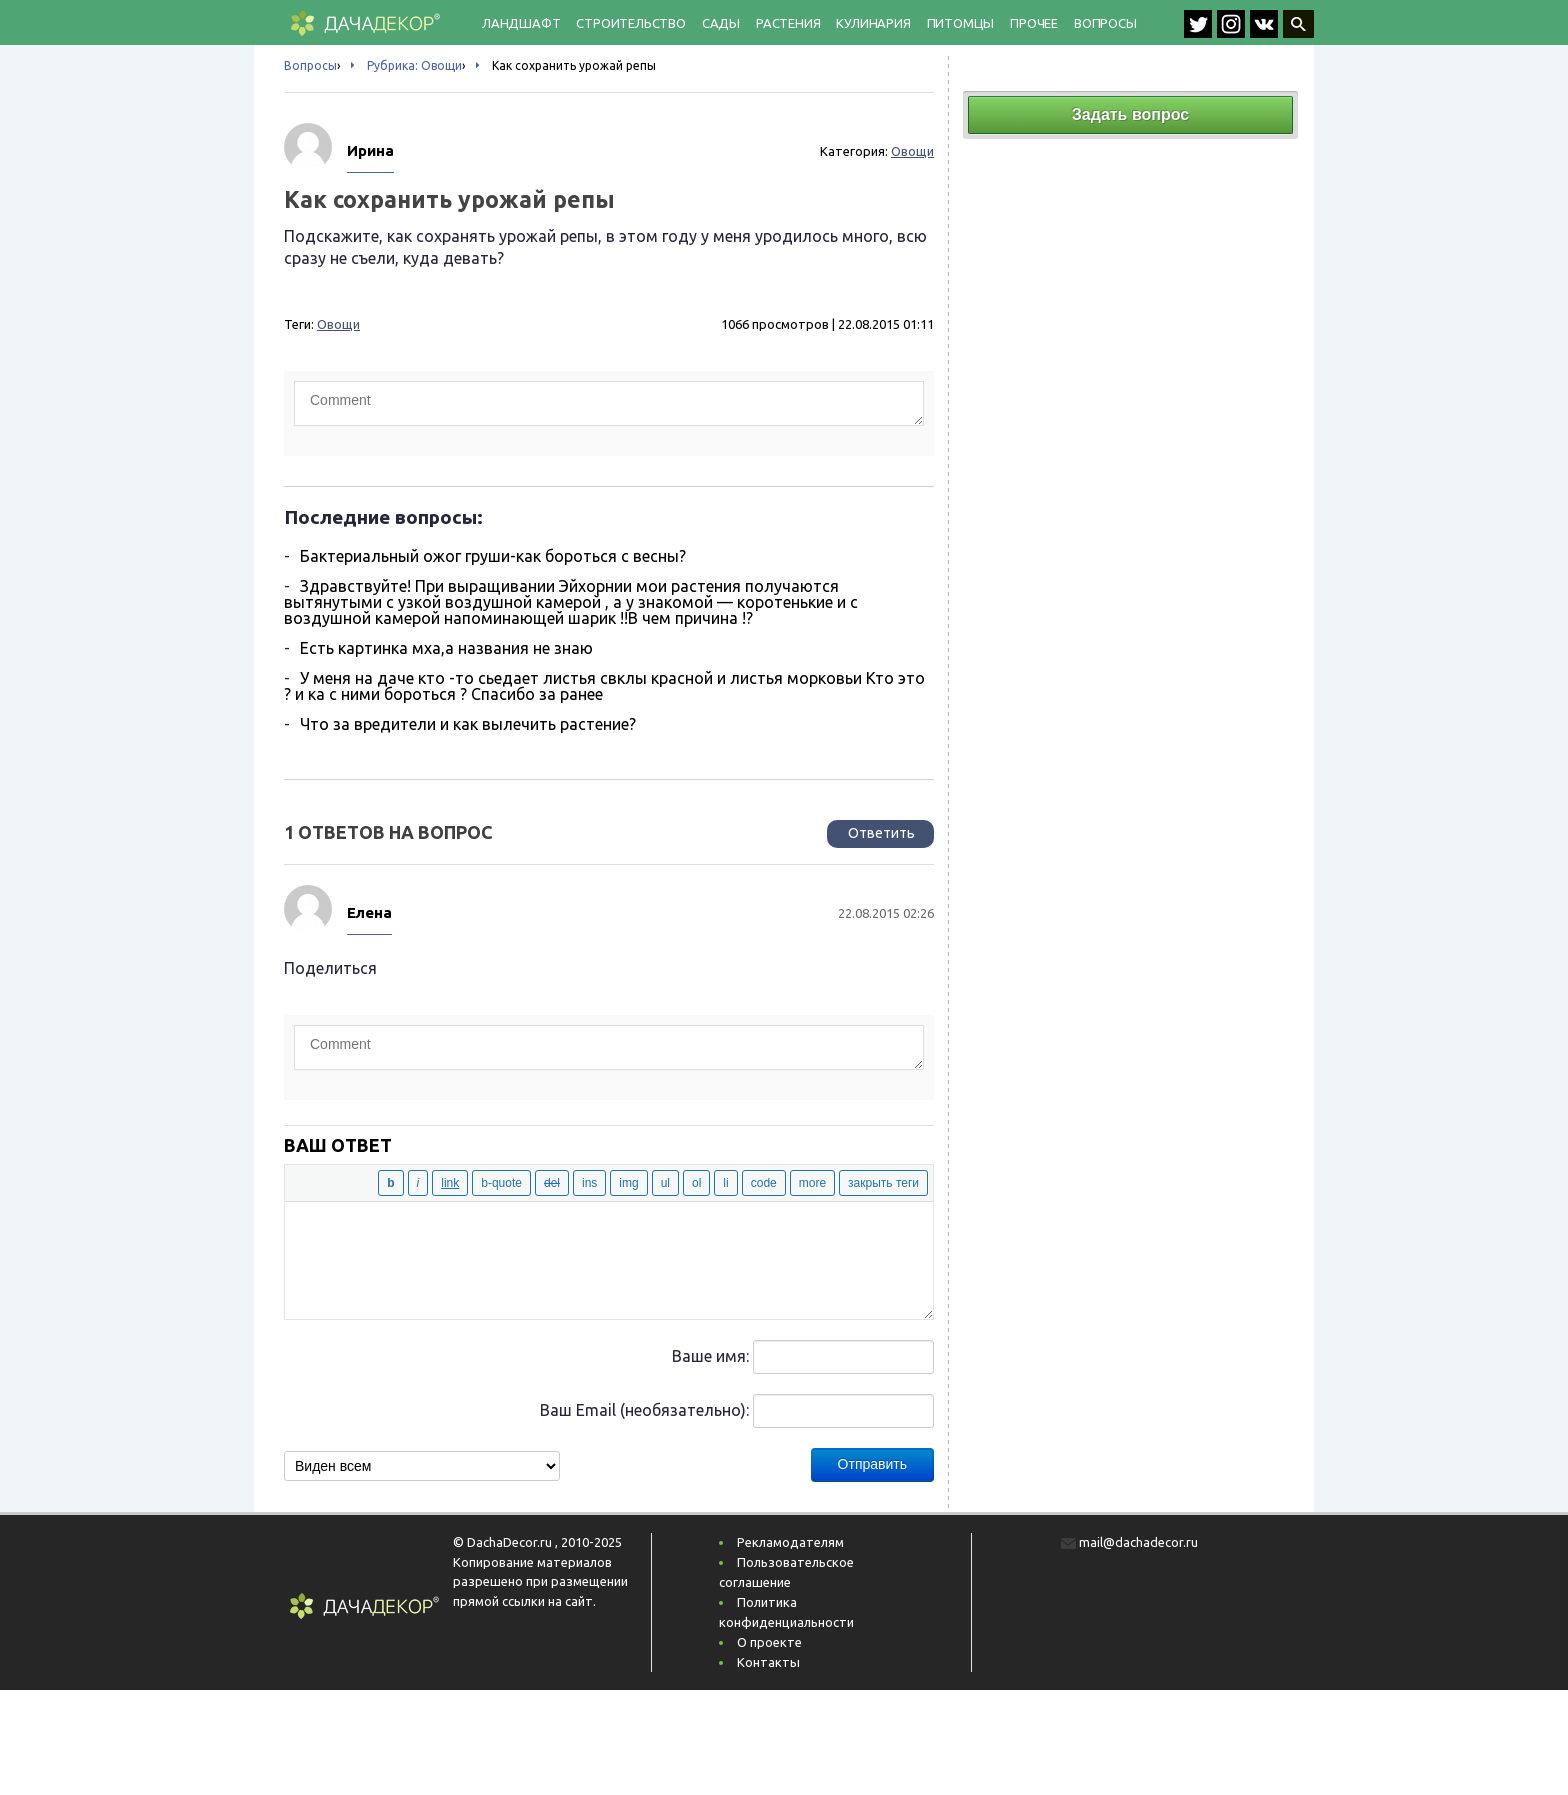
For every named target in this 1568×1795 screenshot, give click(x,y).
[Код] (764, 1183)
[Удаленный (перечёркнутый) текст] (552, 1183)
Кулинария (873, 23)
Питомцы (961, 23)
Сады (721, 23)
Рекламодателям (790, 1542)
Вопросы (1105, 23)
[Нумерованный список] (696, 1183)
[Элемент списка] (725, 1183)
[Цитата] (501, 1183)
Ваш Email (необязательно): (644, 1410)
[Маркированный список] (665, 1183)
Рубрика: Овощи (414, 65)
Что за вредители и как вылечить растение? (468, 724)
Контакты (768, 1662)
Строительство (630, 23)
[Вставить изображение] (628, 1183)
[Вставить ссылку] (450, 1183)
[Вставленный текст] (589, 1183)
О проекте (769, 1642)
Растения (788, 23)
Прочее (1034, 23)
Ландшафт (521, 23)
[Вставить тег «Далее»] (812, 1183)
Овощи (912, 151)
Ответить (881, 833)
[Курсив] (418, 1183)
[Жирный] (390, 1183)
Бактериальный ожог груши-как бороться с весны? (493, 556)
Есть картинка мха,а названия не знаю (446, 648)
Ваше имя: (710, 1356)
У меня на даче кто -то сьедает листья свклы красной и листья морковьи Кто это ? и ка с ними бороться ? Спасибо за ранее (604, 686)
